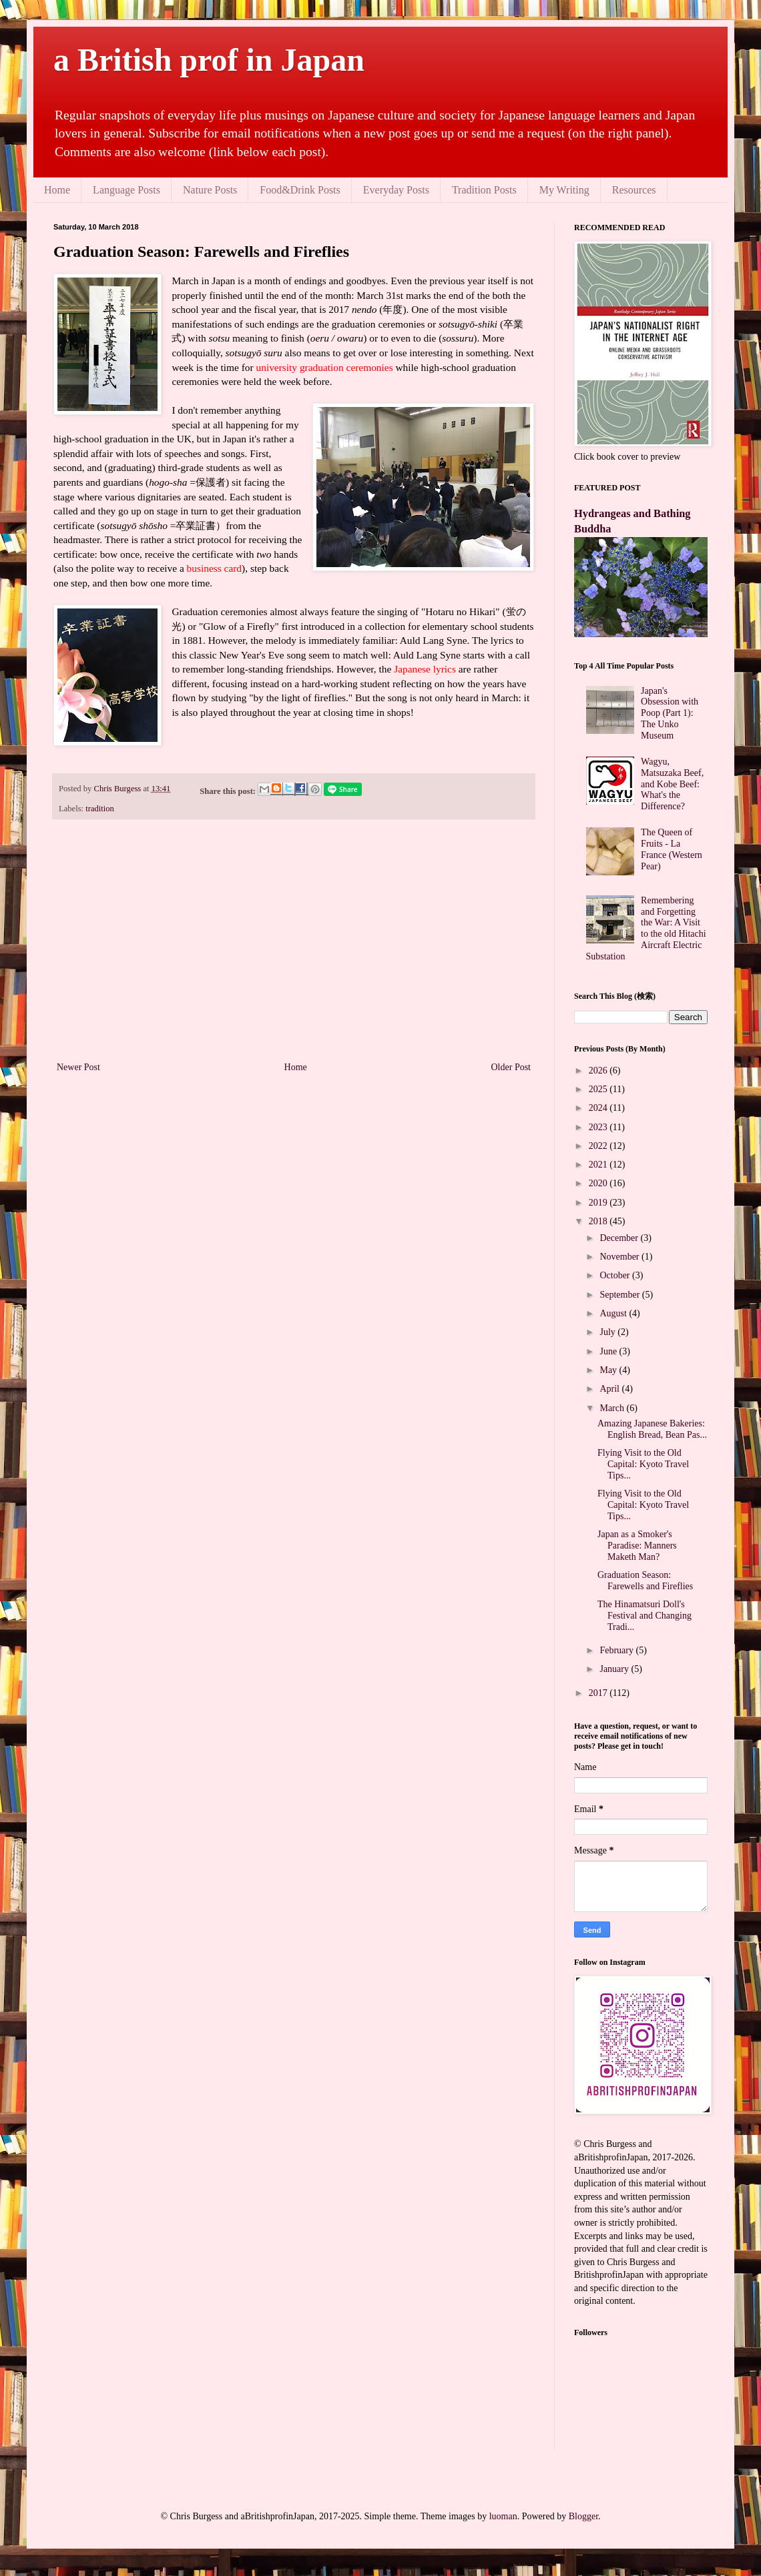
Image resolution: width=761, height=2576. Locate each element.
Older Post (511, 1067)
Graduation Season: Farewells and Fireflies (645, 1580)
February (617, 1650)
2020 (599, 1183)
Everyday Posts (396, 189)
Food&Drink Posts (300, 189)
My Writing (564, 189)
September (620, 1295)
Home (57, 189)
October (615, 1275)
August (614, 1313)
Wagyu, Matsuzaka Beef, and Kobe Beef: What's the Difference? (672, 784)
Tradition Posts (484, 189)
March (612, 1408)
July (608, 1332)
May (609, 1370)
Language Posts (126, 189)
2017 (599, 1693)
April (610, 1389)
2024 (599, 1108)
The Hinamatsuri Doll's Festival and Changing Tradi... (644, 1615)
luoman (503, 2516)
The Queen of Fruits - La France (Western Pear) (671, 849)
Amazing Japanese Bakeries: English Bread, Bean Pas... (652, 1429)
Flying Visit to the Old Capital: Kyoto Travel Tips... (643, 1464)
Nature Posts (210, 189)
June (609, 1351)
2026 (599, 1070)
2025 (599, 1089)
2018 (599, 1221)
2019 (599, 1203)
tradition (99, 808)
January (615, 1669)
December (619, 1238)
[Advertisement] (293, 948)
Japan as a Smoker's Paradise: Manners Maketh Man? (637, 1545)
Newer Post (78, 1067)
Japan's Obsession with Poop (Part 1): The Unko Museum (669, 713)
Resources (634, 189)
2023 (599, 1127)
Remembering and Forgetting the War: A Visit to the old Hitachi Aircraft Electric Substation (646, 928)
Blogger (583, 2516)
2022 (599, 1146)
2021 (599, 1165)
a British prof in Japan (208, 59)
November (620, 1257)
